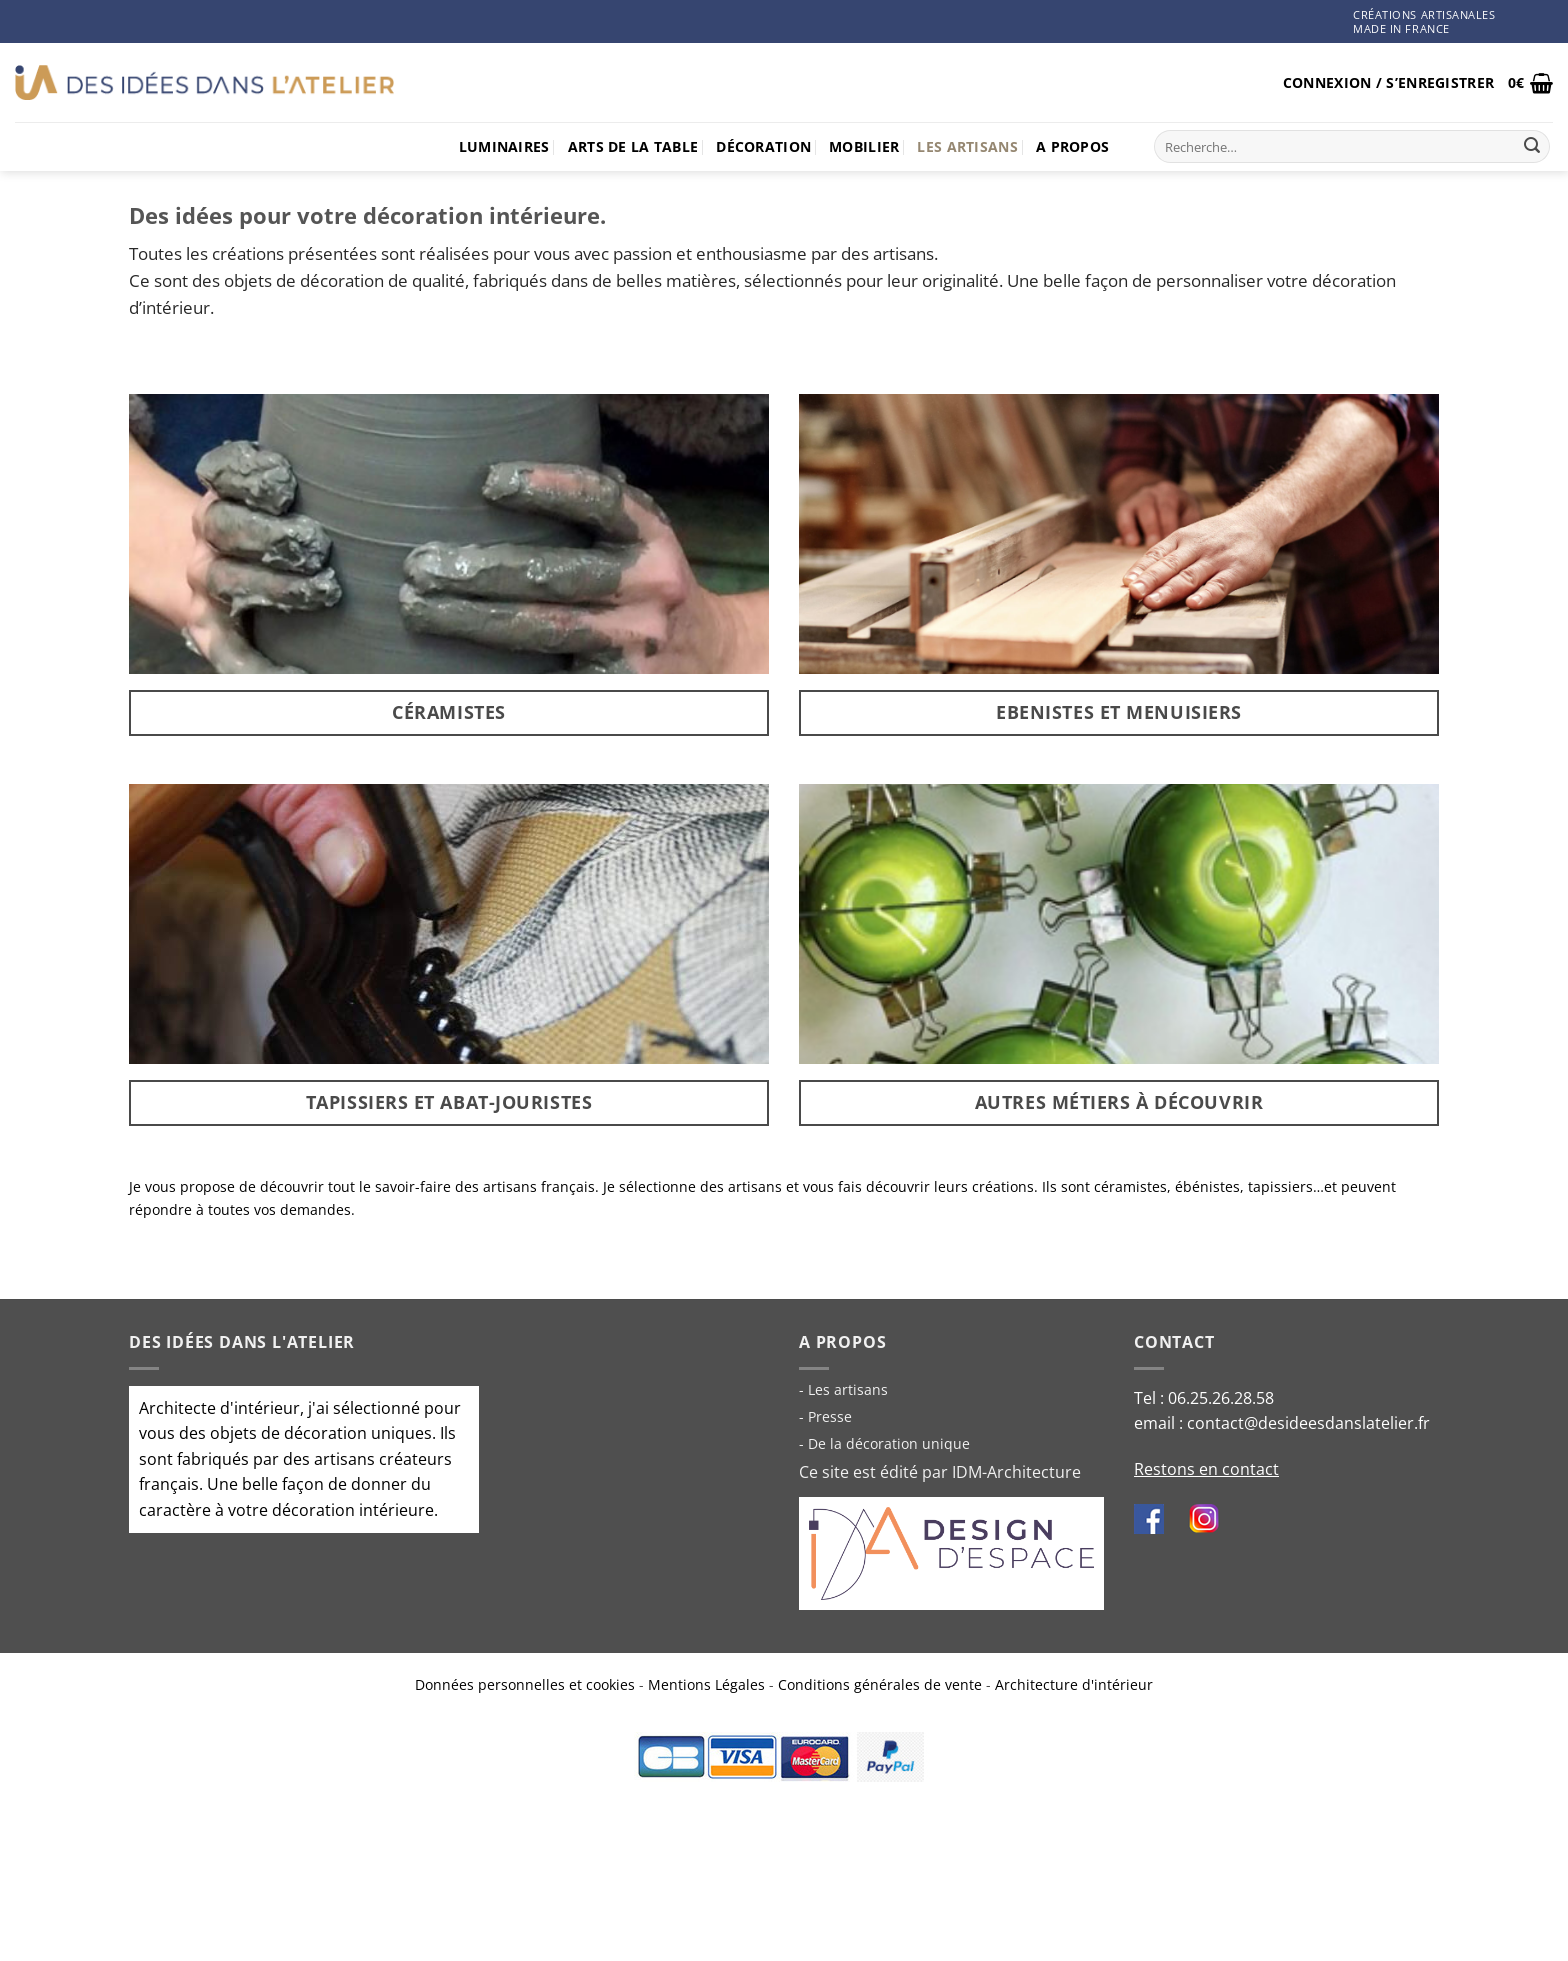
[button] (1388, 83)
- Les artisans (843, 1389)
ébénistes (1207, 1186)
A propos (1072, 146)
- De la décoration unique (884, 1443)
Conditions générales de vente (880, 1684)
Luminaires (504, 146)
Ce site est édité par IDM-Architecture (940, 1472)
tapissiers (1280, 1186)
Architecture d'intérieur (1074, 1684)
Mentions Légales (706, 1684)
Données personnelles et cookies (525, 1684)
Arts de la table (633, 146)
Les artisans (967, 146)
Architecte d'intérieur (219, 1408)
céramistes (1130, 1186)
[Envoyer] (1532, 147)
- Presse (825, 1416)
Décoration (763, 146)
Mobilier (864, 146)
